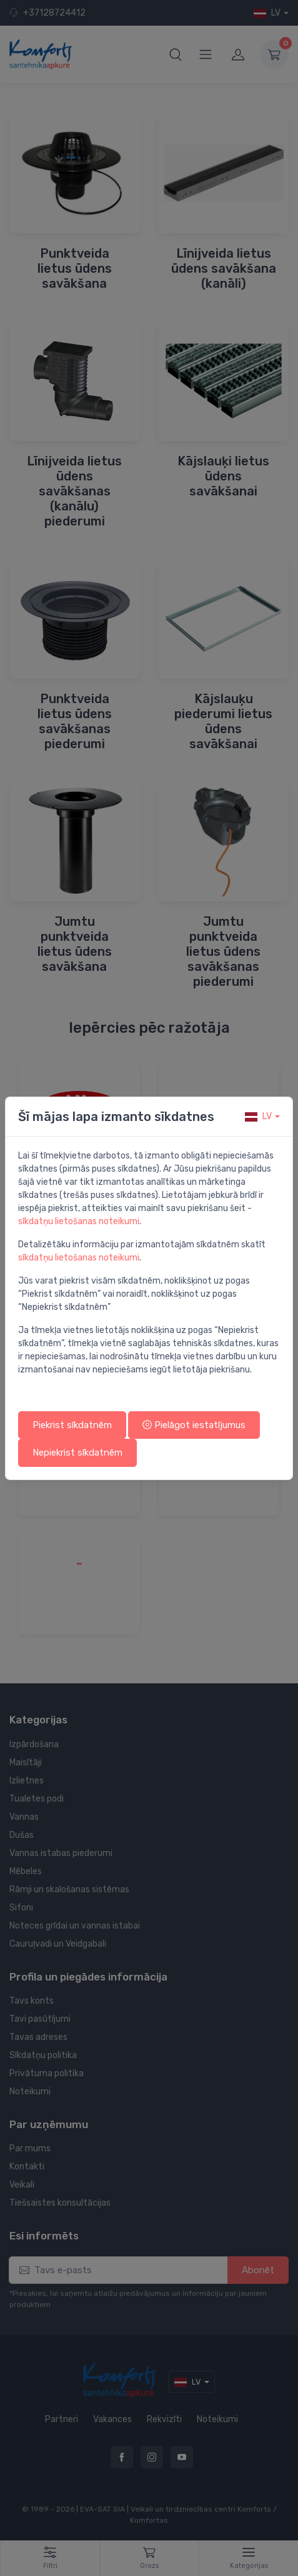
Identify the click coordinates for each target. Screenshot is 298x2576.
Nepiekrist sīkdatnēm (77, 1452)
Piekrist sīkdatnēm (72, 1425)
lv (258, 1116)
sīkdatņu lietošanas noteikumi (78, 1221)
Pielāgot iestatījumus (194, 1425)
